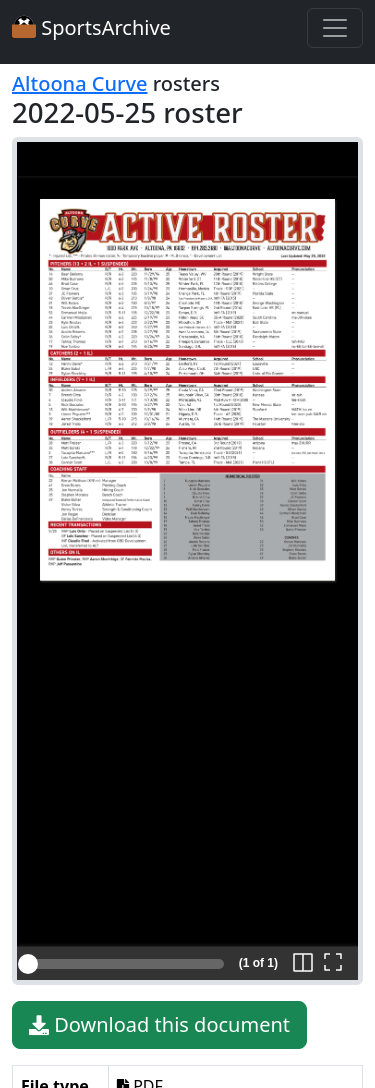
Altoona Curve (80, 83)
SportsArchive (91, 27)
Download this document (159, 1025)
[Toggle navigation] (335, 28)
